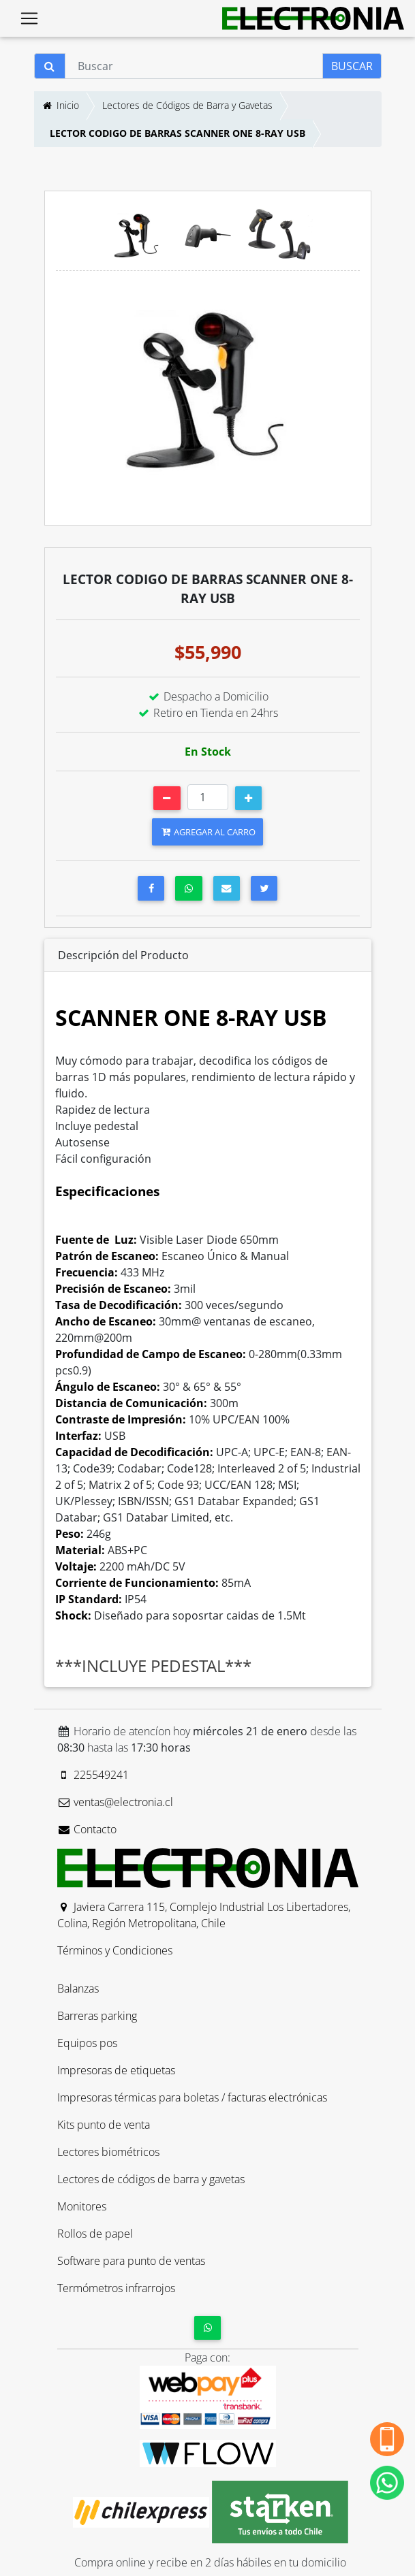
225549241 (93, 1774)
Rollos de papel (95, 2233)
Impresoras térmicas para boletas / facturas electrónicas (192, 2097)
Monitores (81, 2206)
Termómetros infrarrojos (116, 2288)
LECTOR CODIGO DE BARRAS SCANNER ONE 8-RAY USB (177, 133)
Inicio (60, 105)
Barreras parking (97, 2015)
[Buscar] (193, 66)
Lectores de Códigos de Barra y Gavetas (187, 105)
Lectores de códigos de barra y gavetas (151, 2179)
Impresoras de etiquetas (116, 2070)
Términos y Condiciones (114, 1950)
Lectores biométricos (108, 2151)
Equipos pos (87, 2042)
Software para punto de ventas (131, 2260)
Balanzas (78, 1988)
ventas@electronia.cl (115, 1801)
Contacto (87, 1829)
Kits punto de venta (103, 2124)
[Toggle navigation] (29, 18)
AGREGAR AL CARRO (207, 832)
